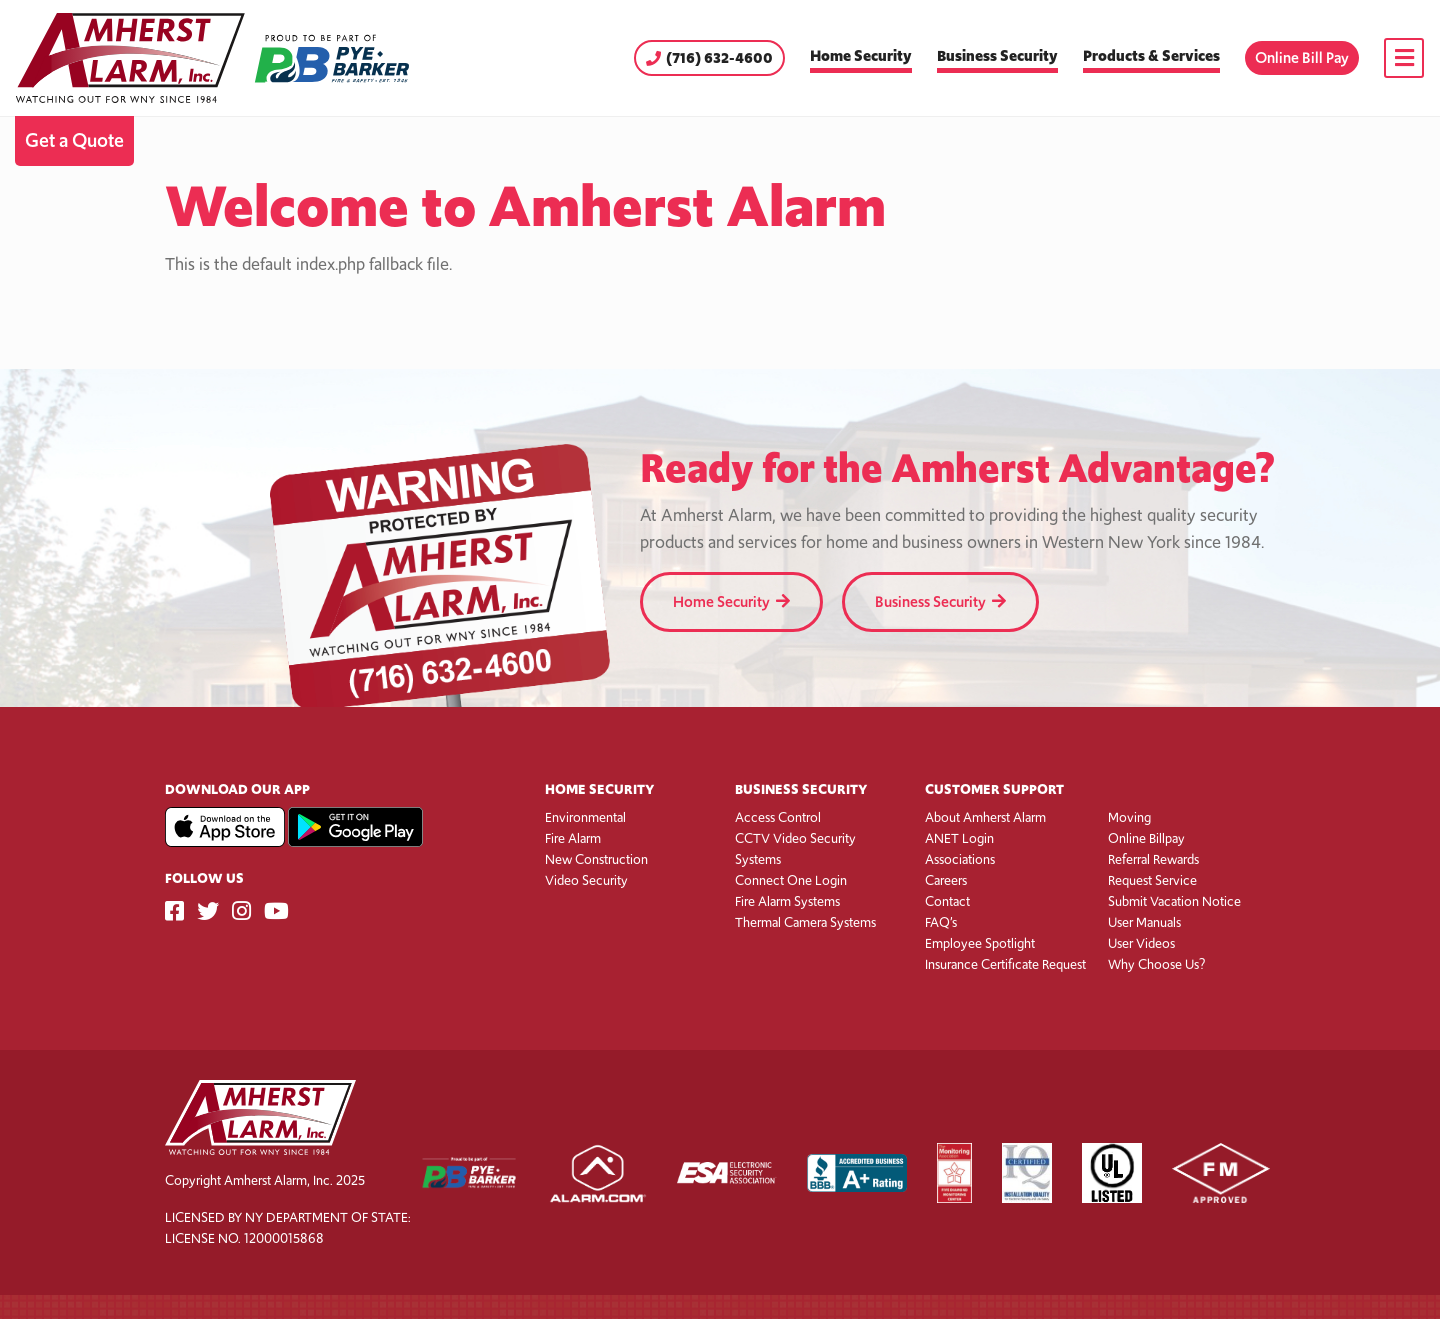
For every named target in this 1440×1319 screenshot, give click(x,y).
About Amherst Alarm (985, 817)
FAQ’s (941, 922)
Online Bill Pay (1302, 58)
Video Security (586, 880)
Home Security (861, 56)
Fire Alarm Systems (787, 901)
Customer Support (994, 789)
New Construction (596, 859)
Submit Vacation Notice (1174, 901)
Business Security (997, 56)
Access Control (778, 817)
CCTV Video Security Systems (795, 849)
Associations (960, 859)
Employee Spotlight (980, 943)
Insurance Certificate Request (1005, 964)
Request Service (1152, 880)
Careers (946, 880)
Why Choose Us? (1156, 964)
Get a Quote (74, 140)
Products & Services (1151, 56)
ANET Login (959, 838)
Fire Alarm (573, 838)
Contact (947, 901)
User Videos (1141, 943)
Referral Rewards (1153, 859)
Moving (1129, 817)
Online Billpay (1146, 838)
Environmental (585, 817)
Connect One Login (791, 880)
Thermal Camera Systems (805, 922)
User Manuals (1144, 922)
